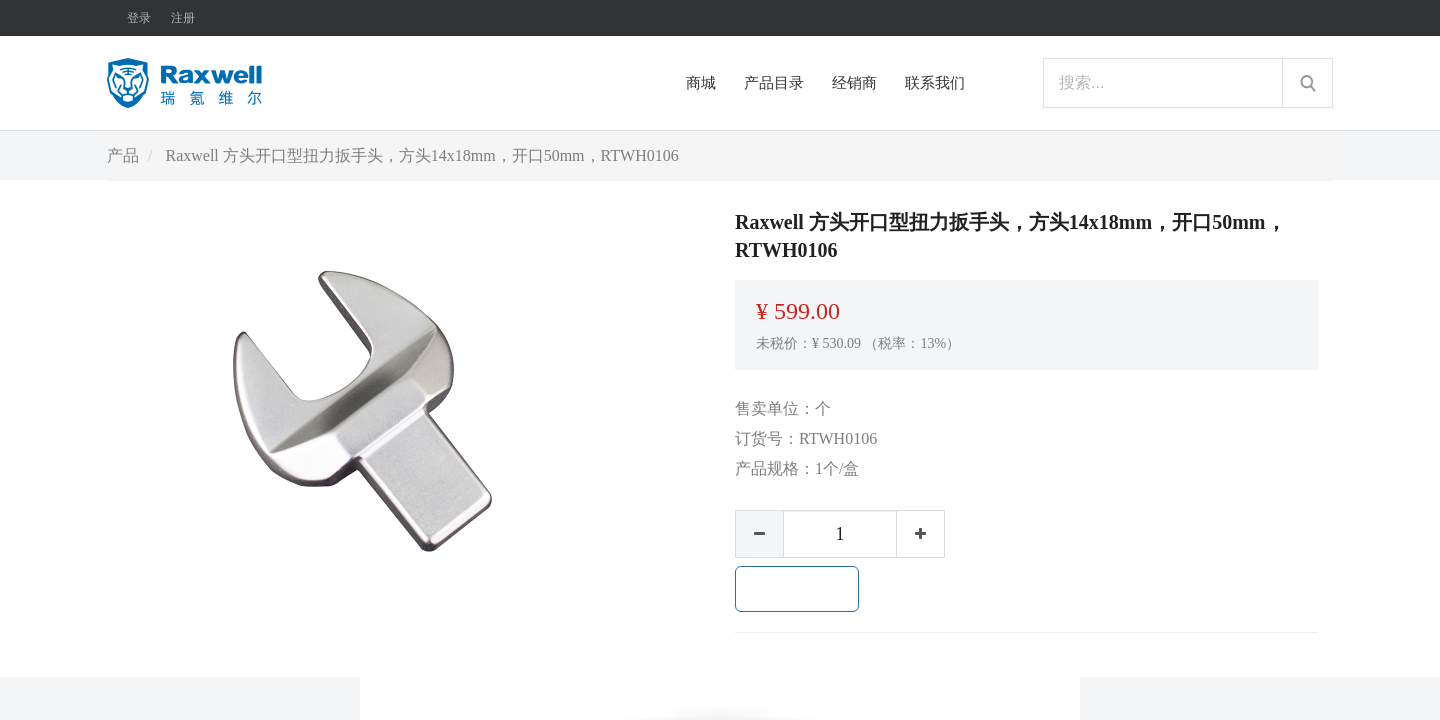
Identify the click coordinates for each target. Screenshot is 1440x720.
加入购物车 (797, 589)
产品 (123, 155)
